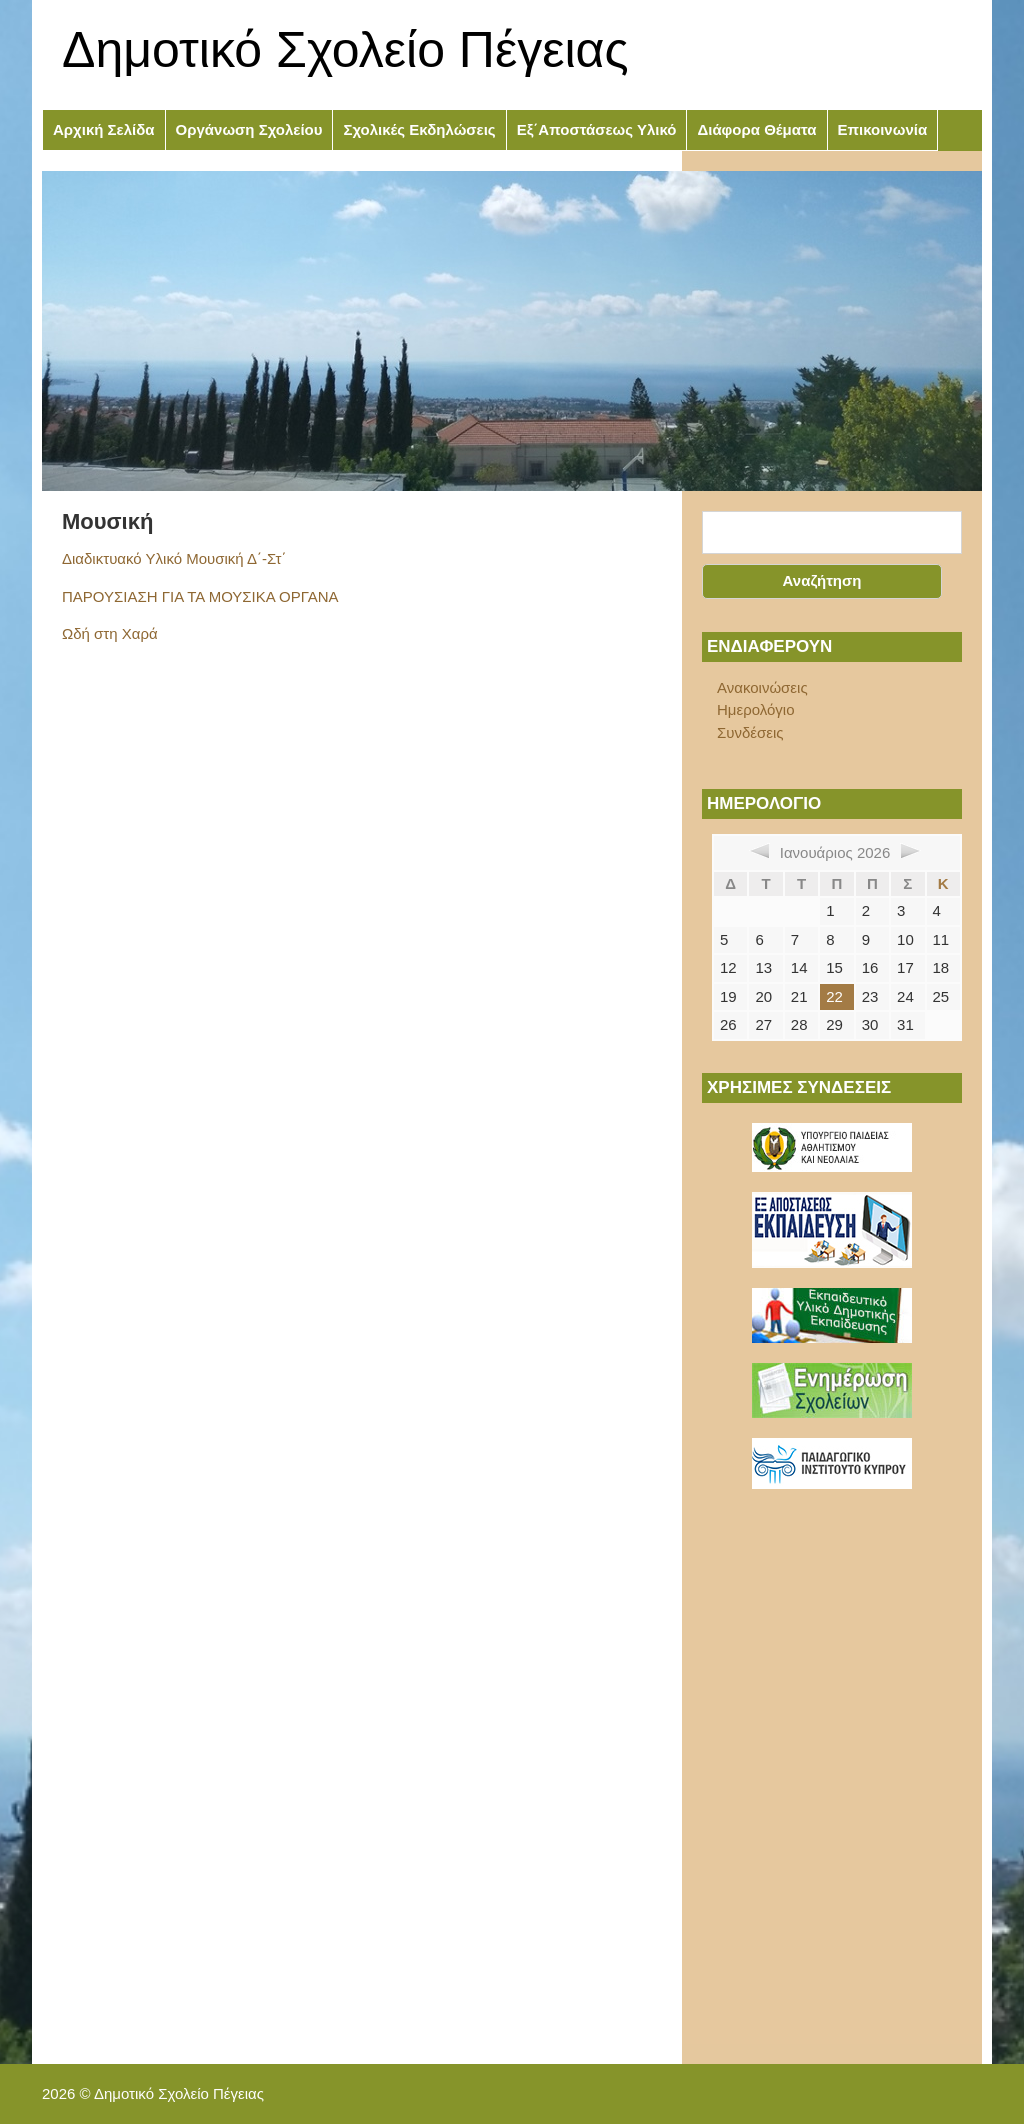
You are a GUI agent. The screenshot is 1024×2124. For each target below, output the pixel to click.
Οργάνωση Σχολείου (249, 129)
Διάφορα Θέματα (756, 129)
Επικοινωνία (883, 129)
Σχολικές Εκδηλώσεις (419, 129)
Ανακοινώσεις (762, 687)
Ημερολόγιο (756, 709)
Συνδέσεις (750, 732)
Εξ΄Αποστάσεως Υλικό (597, 129)
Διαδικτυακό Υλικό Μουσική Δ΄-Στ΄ (174, 558)
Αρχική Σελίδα (104, 129)
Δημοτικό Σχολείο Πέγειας (345, 50)
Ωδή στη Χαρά (110, 633)
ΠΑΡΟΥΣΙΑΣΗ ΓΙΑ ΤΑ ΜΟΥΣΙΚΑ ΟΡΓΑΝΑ (200, 596)
